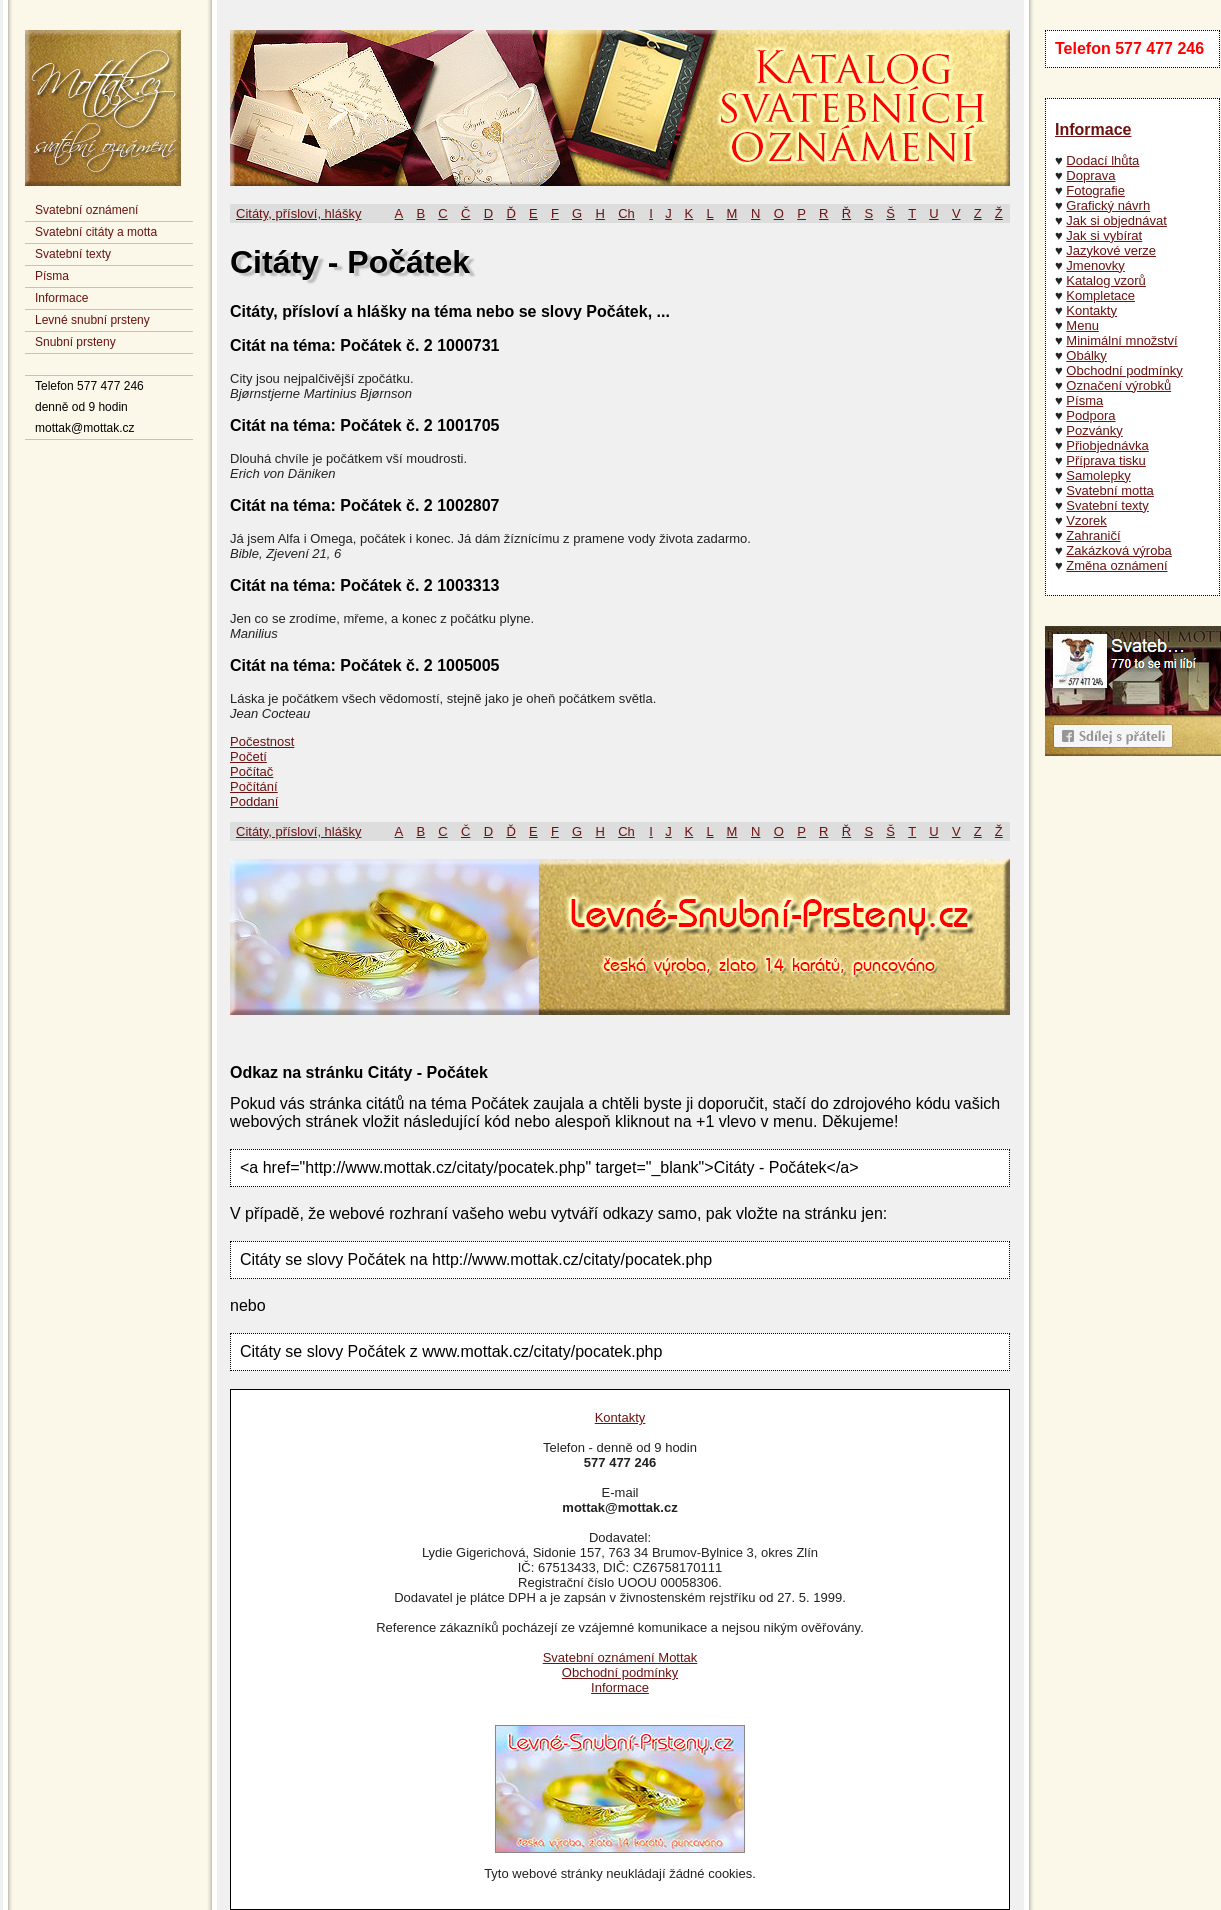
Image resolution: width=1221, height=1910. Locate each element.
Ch (626, 213)
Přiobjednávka (1107, 445)
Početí (248, 756)
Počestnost (262, 741)
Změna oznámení (1116, 565)
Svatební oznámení (86, 210)
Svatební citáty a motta (96, 232)
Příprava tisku (1105, 460)
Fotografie (1095, 190)
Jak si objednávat (1116, 220)
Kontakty (1091, 310)
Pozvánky (1094, 430)
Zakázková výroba (1119, 550)
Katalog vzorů (1106, 280)
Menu (1082, 325)
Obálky (1086, 355)
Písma (52, 276)
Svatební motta (1109, 490)
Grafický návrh (1108, 205)
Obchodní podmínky (1124, 370)
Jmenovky (1095, 265)
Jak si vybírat (1104, 235)
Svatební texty (73, 254)
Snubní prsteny (75, 342)
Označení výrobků (1118, 385)
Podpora (1090, 415)
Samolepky (1098, 475)
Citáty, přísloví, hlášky (298, 213)
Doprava (1090, 175)
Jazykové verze (1111, 250)
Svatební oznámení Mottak (620, 1657)
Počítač (251, 771)
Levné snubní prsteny (92, 320)
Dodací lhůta (1102, 160)
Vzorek (1086, 520)
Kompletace (1100, 295)
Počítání (254, 786)
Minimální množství (1121, 340)
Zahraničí (1093, 535)
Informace (61, 298)
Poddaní (254, 801)
